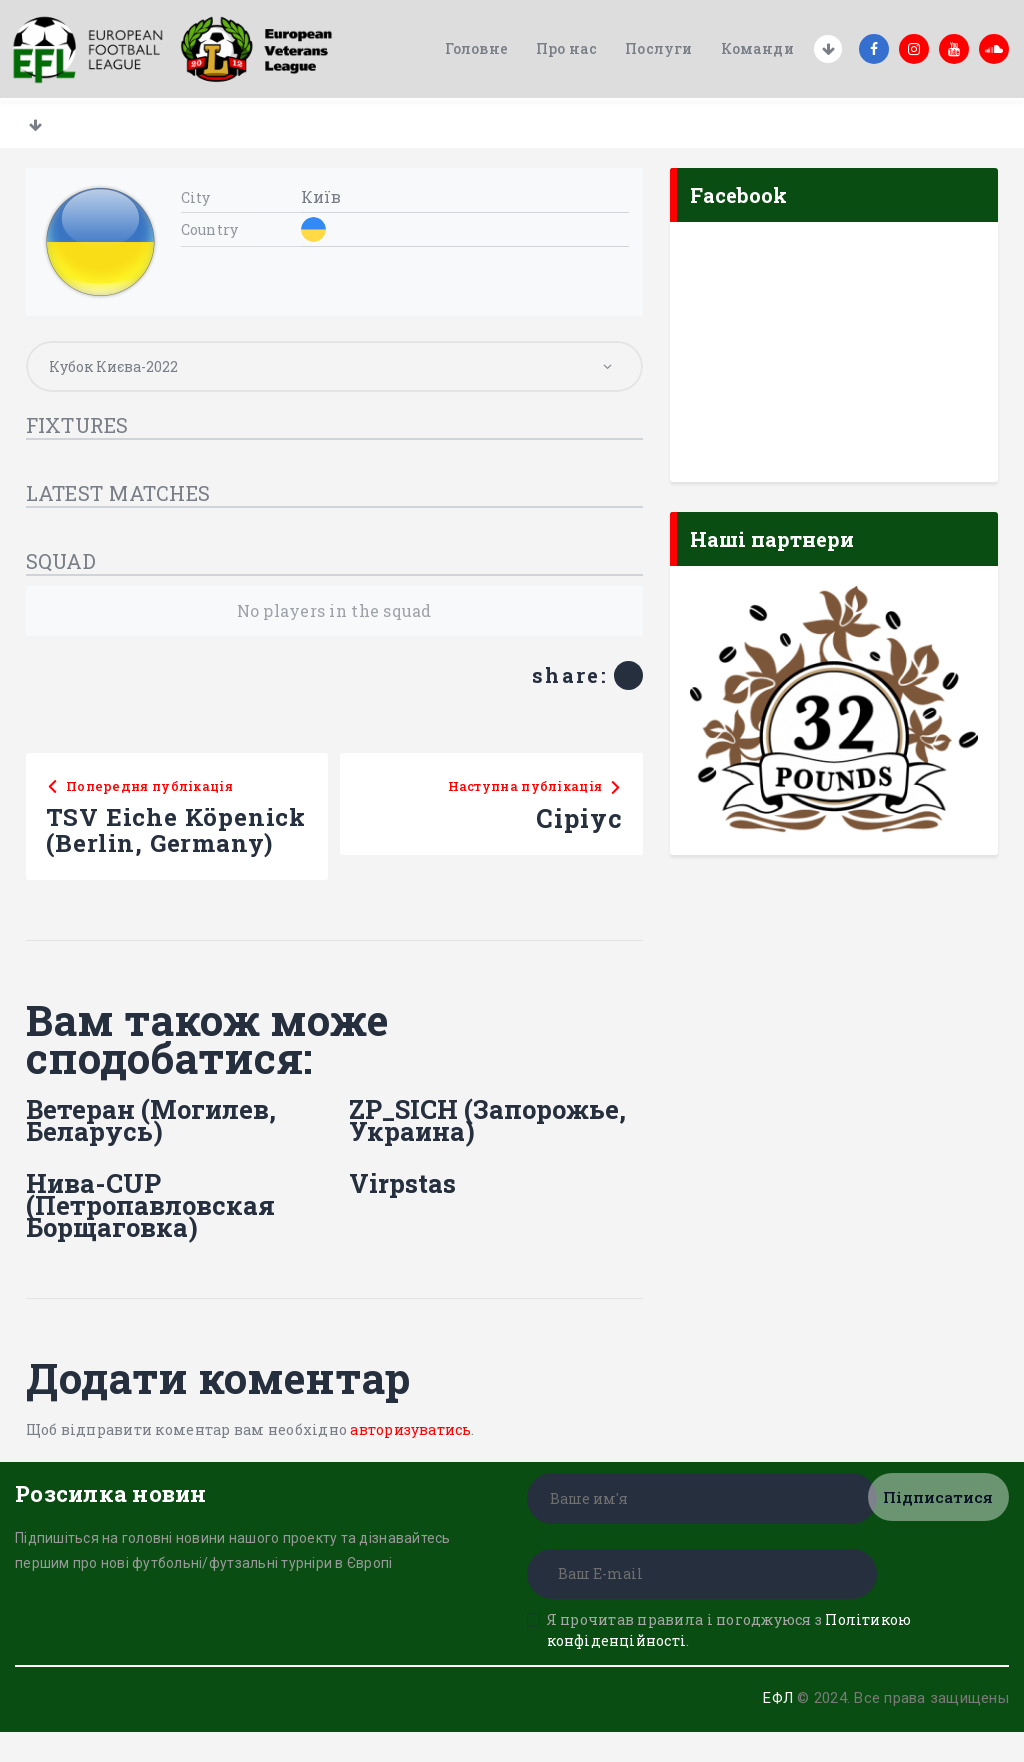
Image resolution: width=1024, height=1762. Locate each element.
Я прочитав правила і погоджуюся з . (729, 1660)
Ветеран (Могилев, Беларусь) (152, 1150)
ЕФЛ (777, 1728)
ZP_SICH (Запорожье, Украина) (489, 1150)
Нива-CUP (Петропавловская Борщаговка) (151, 1235)
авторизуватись (411, 1460)
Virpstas (403, 1213)
